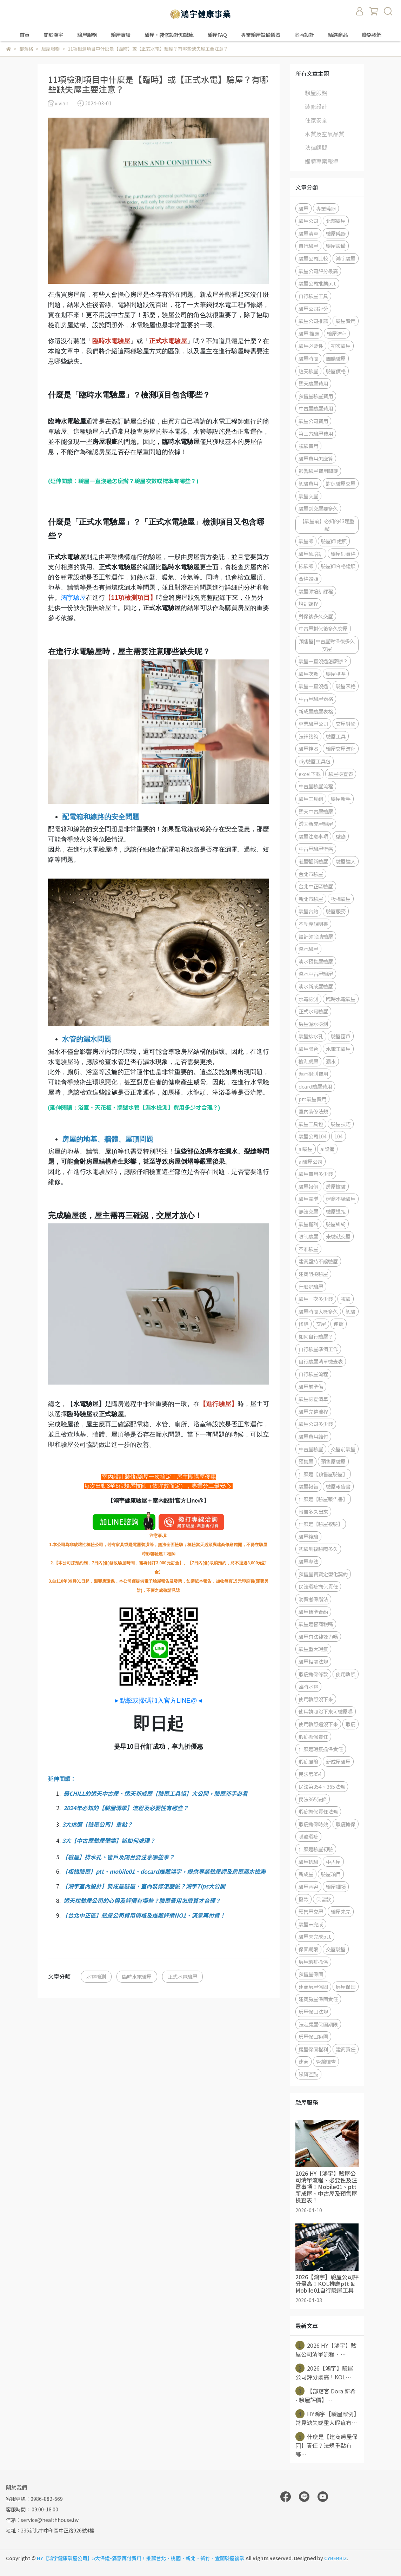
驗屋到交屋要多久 (318, 508)
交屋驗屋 (336, 1949)
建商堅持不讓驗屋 (318, 1261)
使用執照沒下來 (316, 1699)
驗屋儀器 (336, 233)
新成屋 (306, 1874)
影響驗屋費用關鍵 (318, 470)
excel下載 (310, 773)
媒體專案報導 (322, 161)
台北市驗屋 (311, 874)
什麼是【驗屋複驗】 (321, 1523)
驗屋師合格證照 (338, 566)
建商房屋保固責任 (318, 1999)
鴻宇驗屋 (73, 597)
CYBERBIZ (335, 2558)
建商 (303, 2061)
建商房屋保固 (313, 1986)
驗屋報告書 (338, 1486)
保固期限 (308, 1949)
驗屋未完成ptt (315, 1936)
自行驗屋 (308, 245)
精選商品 (338, 34)
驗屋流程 (337, 333)
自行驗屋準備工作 (318, 1349)
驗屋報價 (308, 1186)
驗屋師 (306, 541)
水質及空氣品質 (324, 134)
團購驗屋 (336, 358)
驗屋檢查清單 (313, 1398)
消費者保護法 (313, 1599)
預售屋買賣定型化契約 (323, 1574)
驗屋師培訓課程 (316, 591)
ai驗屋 (306, 1148)
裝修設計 (316, 106)
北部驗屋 (336, 220)
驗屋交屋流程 (340, 748)
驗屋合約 (308, 911)
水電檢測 (96, 1976)
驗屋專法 (308, 1561)
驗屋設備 (336, 245)
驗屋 (303, 208)
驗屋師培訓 (311, 553)
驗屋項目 (331, 1874)
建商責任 (345, 2049)
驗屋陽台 (308, 1048)
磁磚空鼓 (308, 2074)
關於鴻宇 (53, 34)
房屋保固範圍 (313, 2036)
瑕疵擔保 (345, 1824)
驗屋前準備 (311, 1386)
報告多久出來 (313, 1511)
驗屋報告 (308, 1486)
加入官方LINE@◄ (177, 1700)
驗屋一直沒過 (313, 686)
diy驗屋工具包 (314, 761)
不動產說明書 (313, 923)
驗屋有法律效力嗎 (318, 1636)
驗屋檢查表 (340, 773)
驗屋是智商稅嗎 (316, 1624)
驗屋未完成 (311, 1924)
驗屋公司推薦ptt (317, 283)
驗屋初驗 (308, 1861)
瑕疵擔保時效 (313, 1824)
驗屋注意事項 (313, 836)
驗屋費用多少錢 (316, 1173)
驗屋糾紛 (336, 1224)
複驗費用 (308, 445)
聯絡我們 (371, 34)
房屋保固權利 (313, 2049)
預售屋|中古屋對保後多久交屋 (327, 644)
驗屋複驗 (308, 1536)
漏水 (331, 1061)
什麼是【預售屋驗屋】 (323, 1474)
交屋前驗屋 (343, 1449)
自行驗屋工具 (313, 296)
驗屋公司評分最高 (318, 271)
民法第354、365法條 (322, 1786)
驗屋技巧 (340, 1124)
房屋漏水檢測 (313, 1023)
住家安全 (316, 120)
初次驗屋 (340, 345)
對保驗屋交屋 (340, 483)
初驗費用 (308, 483)
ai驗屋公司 (310, 1161)
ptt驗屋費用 (312, 1099)
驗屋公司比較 (313, 258)
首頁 (24, 34)
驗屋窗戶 (340, 1036)
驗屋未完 (340, 1911)
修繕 (303, 1323)
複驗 (345, 1298)
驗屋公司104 (313, 1136)
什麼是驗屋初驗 (316, 1849)
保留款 (323, 1899)
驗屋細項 (336, 1886)
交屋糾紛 (345, 723)
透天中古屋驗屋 (316, 811)
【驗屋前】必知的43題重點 (327, 524)
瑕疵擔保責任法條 (318, 1811)
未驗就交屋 (338, 1236)
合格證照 (308, 578)
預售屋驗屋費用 (316, 396)
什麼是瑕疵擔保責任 (321, 1749)
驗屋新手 (340, 798)
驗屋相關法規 (313, 1661)
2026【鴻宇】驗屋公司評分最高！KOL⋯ (324, 2372)
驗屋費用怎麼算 (316, 458)
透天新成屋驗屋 (316, 823)
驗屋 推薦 (309, 333)
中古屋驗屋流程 (316, 786)
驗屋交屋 (308, 496)
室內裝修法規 (313, 1111)
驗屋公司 (308, 220)
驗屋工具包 (311, 1124)
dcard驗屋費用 (315, 1086)
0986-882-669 (47, 2498)
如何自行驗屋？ (316, 1336)
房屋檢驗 (336, 1186)
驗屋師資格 (343, 553)
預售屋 (306, 1461)
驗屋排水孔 (311, 1036)
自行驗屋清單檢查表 (321, 1361)
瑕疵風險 (308, 1761)
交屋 (321, 1323)
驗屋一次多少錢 (316, 1298)
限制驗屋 (308, 1236)
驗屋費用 (345, 320)
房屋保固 (345, 1986)
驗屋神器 (308, 748)
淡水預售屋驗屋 (316, 961)
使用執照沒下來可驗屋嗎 (326, 1711)
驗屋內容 (308, 1886)
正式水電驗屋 (182, 1976)
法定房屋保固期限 (318, 2024)
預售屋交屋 (311, 1911)
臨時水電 (308, 1686)
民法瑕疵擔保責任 (318, 1586)
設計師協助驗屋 (316, 936)
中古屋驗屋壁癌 (316, 848)
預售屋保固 (311, 1974)
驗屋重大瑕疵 (313, 1648)
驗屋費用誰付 (313, 1436)
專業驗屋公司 (313, 723)
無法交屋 (308, 1211)
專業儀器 (326, 208)
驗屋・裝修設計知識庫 (169, 34)
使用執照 (345, 1674)
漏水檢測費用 (313, 1073)
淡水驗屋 (308, 948)
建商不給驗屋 (340, 1198)
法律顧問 (316, 147)
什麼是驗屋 (311, 1286)
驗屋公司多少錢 (316, 1423)
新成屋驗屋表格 (316, 711)
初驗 (350, 1311)
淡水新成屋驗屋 (316, 986)
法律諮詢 (308, 736)
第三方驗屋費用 (316, 433)
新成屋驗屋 (338, 1761)
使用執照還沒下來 (318, 1724)
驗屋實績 (121, 34)
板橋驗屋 (340, 898)
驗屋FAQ (217, 34)
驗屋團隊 (308, 1198)
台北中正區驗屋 (316, 886)
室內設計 (304, 34)
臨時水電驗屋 (137, 1976)
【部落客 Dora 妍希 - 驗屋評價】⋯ (325, 2395)
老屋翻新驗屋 (313, 861)
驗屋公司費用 (313, 421)
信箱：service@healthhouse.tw (42, 2519)
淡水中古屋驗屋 (316, 973)
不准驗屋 (308, 1249)
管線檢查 (326, 2061)
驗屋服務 (316, 92)
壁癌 (341, 836)
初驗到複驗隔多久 (318, 1548)
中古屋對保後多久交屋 (323, 628)
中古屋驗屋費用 (316, 408)
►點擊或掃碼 (133, 1700)
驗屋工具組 (311, 798)
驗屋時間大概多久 (318, 1311)
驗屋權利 (308, 1224)
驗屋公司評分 (313, 308)
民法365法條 (313, 1799)
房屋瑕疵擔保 (313, 1961)
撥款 (303, 1899)
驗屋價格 (336, 371)
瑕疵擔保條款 (313, 1674)
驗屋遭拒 (336, 1211)
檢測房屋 (308, 1061)
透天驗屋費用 (313, 383)
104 (338, 1136)
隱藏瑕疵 (308, 1836)
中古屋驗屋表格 (316, 698)
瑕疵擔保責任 (313, 1736)
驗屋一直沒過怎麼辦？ (323, 661)
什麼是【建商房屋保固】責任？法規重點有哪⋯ (326, 2445)
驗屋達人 (345, 861)
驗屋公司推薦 (313, 320)
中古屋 (333, 1861)
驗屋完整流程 (313, 1411)
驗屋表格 (345, 686)
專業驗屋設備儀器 (260, 34)
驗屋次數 (308, 673)
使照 (338, 1323)
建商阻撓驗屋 (313, 1273)
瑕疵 (350, 1724)
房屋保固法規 (313, 2011)
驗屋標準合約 (313, 1611)
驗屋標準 (336, 673)
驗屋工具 (336, 736)
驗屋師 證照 (334, 541)
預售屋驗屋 (333, 1461)
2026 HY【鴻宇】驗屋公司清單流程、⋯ (325, 2349)
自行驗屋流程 (313, 1374)
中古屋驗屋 (311, 1449)
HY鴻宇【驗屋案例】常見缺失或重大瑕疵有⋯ (326, 2418)
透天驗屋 (308, 371)
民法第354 (310, 1773)
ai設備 (327, 1148)
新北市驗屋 (311, 898)
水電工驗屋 (338, 1048)
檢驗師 (306, 566)
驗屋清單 (308, 233)
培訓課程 (308, 603)
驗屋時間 (308, 358)
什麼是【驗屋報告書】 (323, 1499)
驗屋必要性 (311, 345)
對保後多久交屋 (316, 616)
